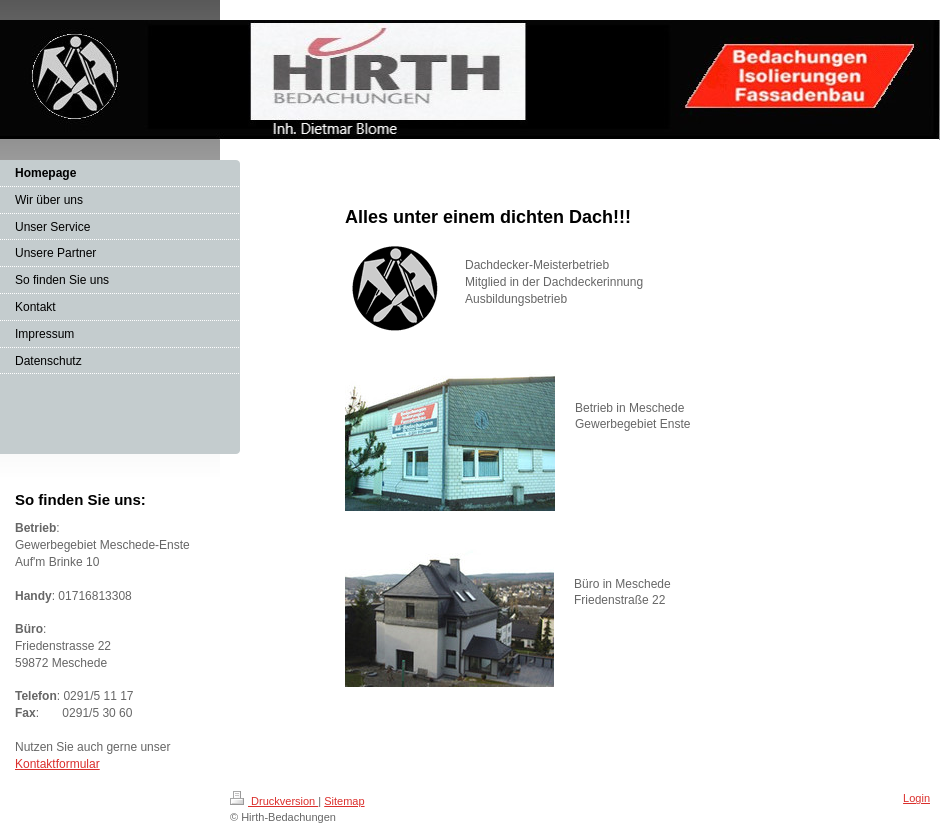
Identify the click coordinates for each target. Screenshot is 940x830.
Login (916, 798)
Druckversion (274, 801)
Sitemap (344, 801)
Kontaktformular (57, 764)
